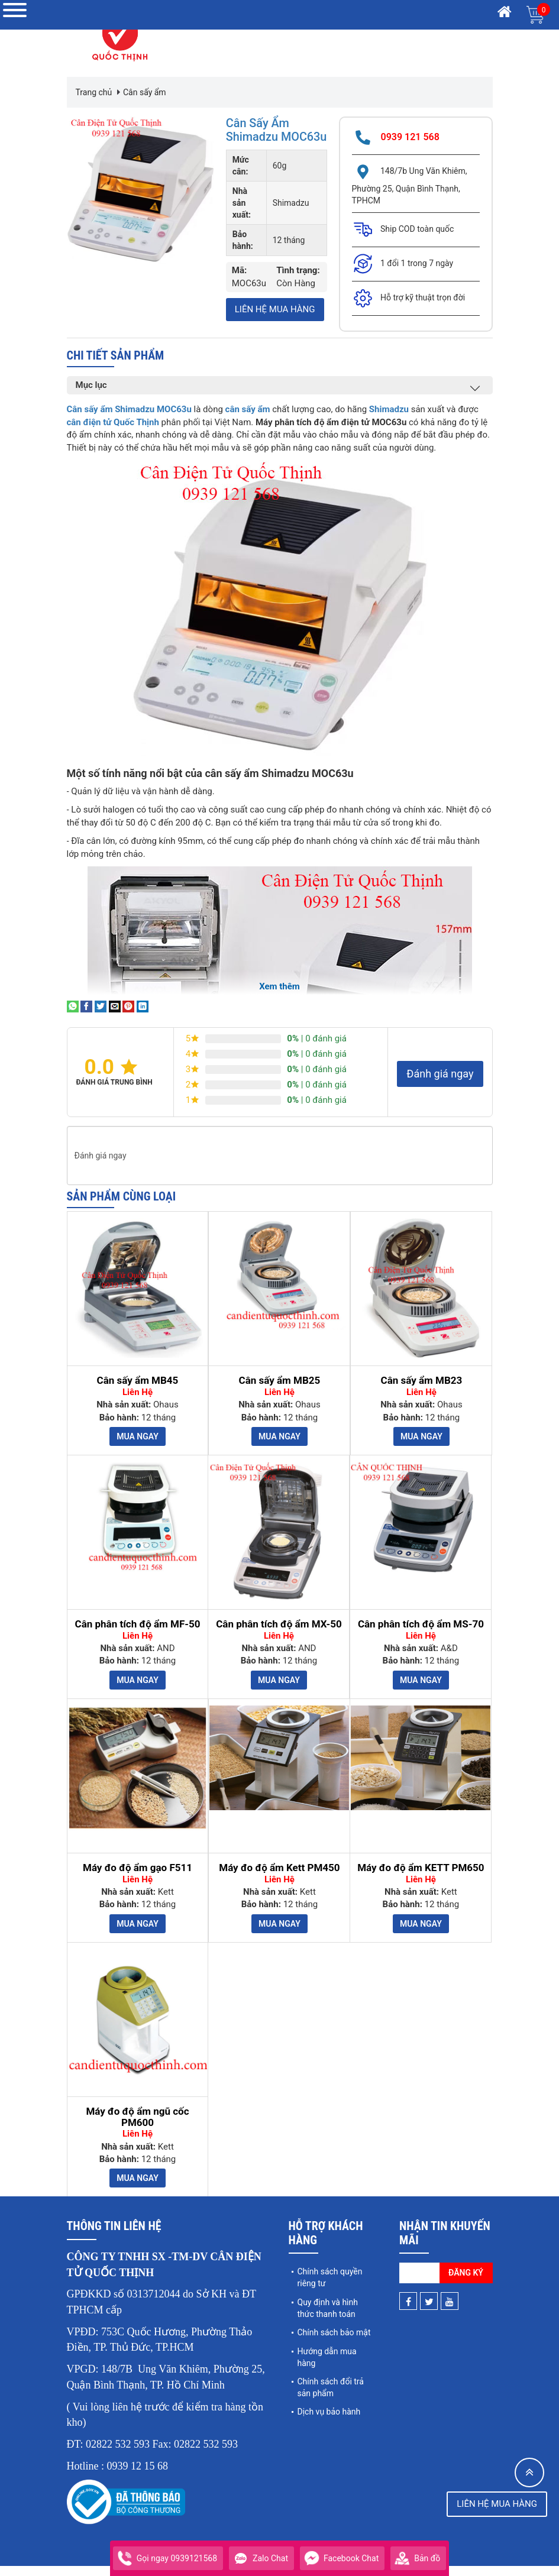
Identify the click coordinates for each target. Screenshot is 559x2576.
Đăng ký (465, 2283)
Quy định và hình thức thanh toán (328, 2318)
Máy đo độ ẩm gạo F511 (137, 1878)
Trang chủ (94, 92)
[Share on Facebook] (86, 1016)
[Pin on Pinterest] (128, 1016)
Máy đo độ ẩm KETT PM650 (420, 1878)
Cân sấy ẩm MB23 (422, 1390)
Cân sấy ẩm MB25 (280, 1390)
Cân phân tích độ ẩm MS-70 (421, 1634)
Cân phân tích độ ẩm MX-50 (279, 1634)
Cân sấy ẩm (144, 92)
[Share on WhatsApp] (73, 1016)
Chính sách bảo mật (334, 2342)
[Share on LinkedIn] (142, 1016)
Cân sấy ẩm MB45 (138, 1390)
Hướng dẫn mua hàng (327, 2367)
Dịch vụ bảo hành (329, 2422)
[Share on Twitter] (100, 1016)
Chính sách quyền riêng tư (330, 2288)
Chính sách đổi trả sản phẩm (331, 2397)
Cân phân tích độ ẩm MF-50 (138, 1634)
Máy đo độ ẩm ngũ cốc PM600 (137, 2127)
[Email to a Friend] (115, 1016)
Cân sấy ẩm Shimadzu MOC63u (258, 136)
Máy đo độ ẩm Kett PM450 (279, 1878)
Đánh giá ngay (439, 1083)
